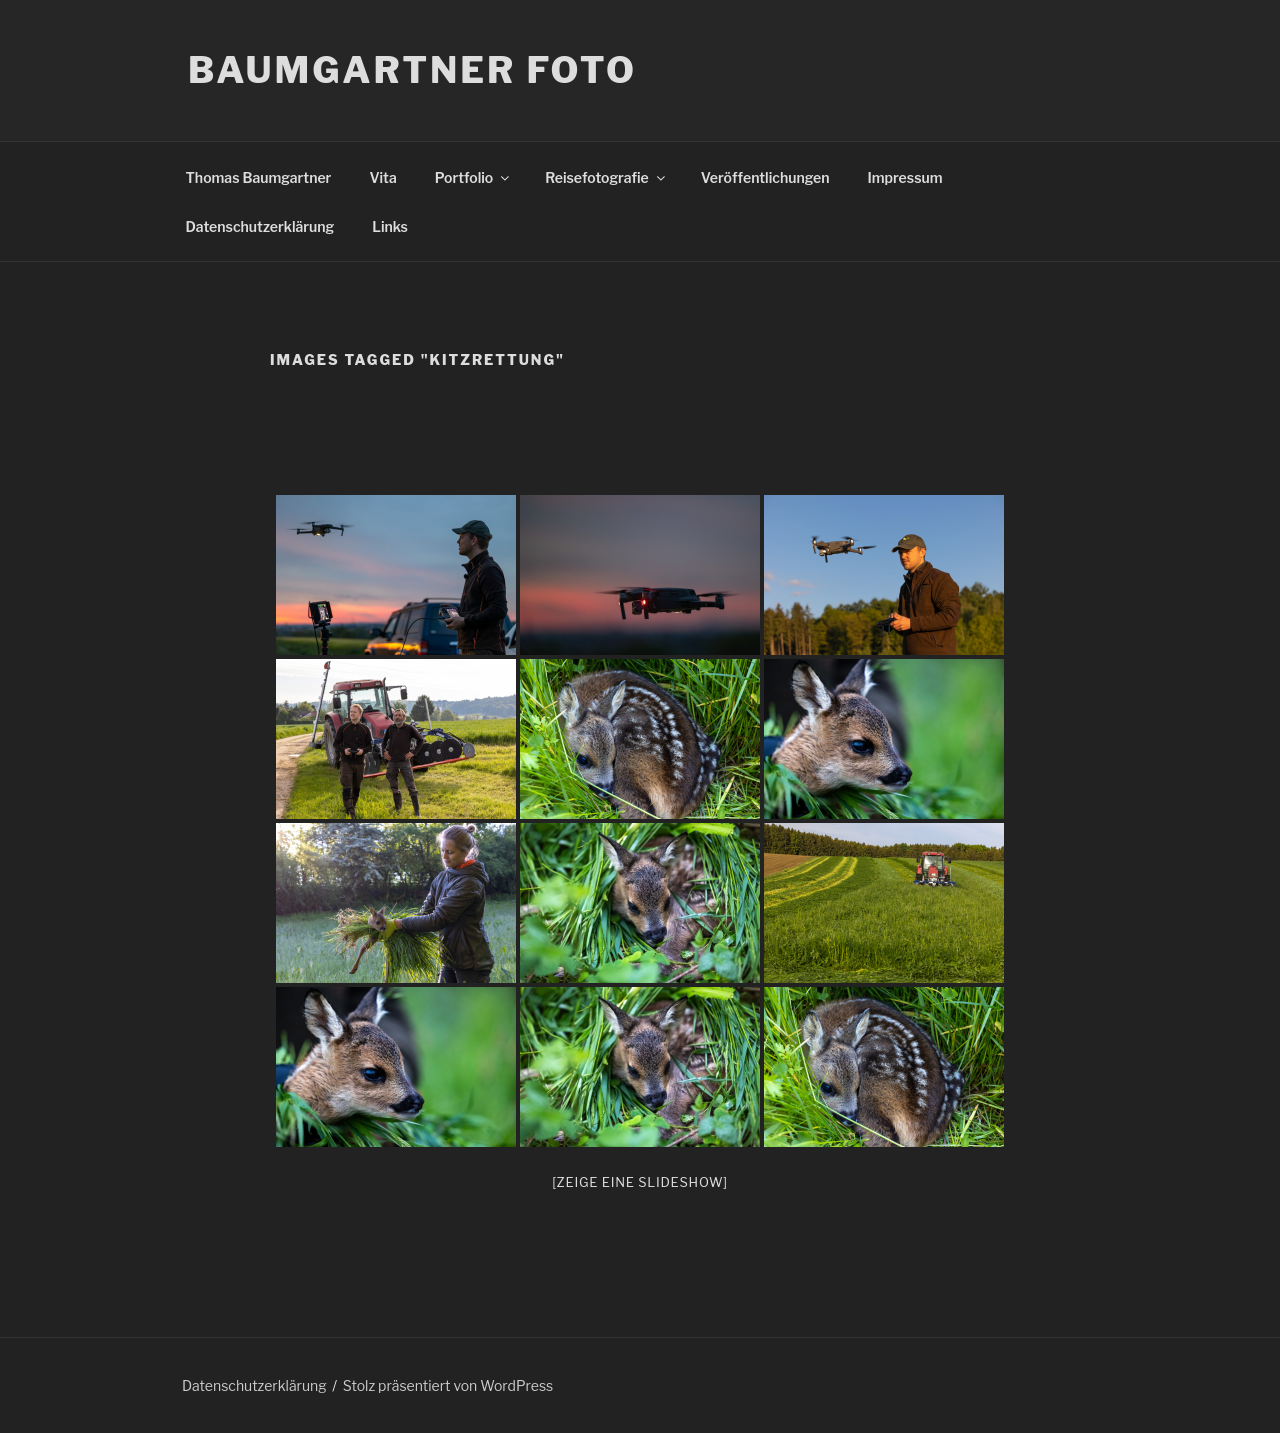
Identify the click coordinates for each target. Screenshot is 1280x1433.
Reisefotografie (606, 177)
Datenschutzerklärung (260, 226)
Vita (382, 177)
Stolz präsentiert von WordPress (448, 1385)
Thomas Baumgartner (259, 177)
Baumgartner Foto (412, 70)
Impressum (905, 177)
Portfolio (473, 177)
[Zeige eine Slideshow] (640, 1182)
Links (390, 226)
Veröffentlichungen (765, 177)
